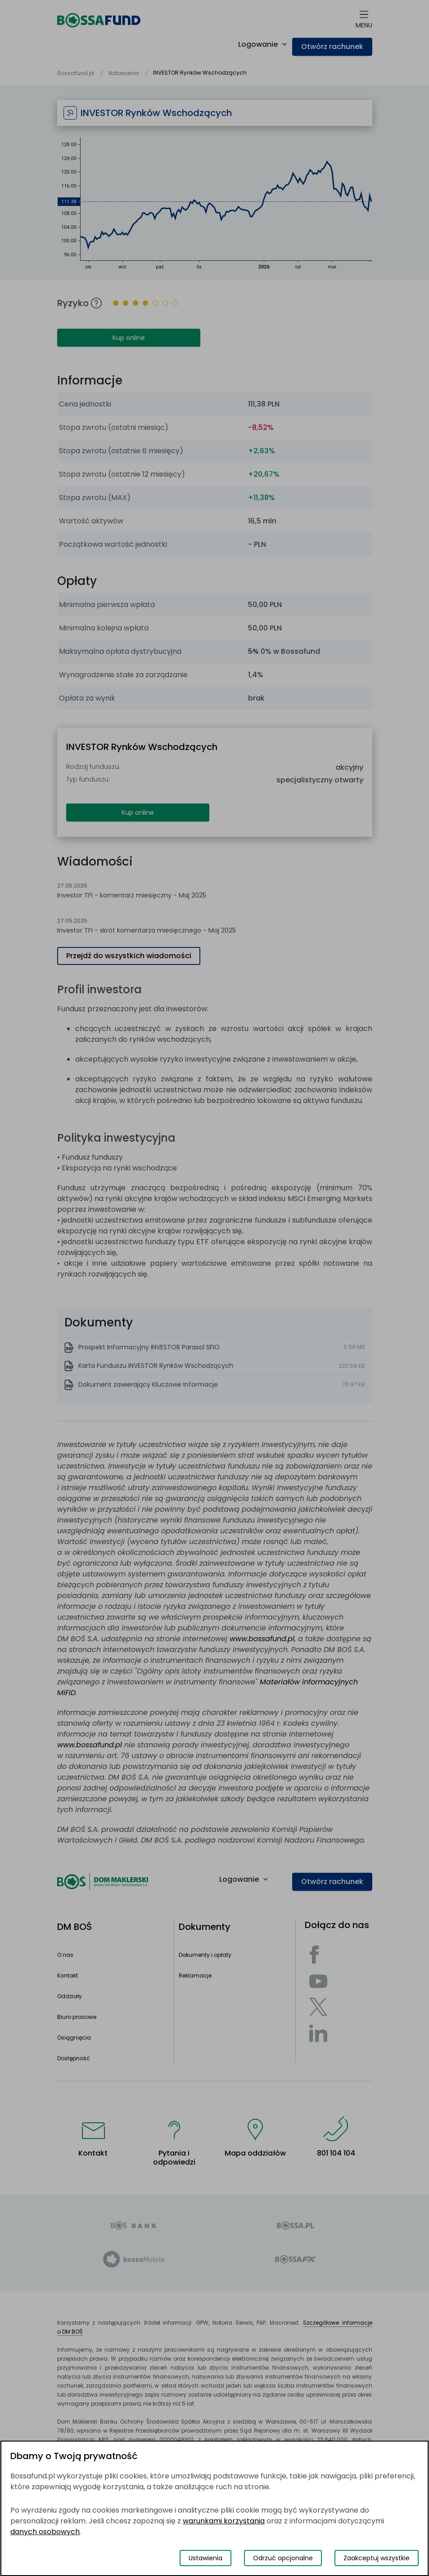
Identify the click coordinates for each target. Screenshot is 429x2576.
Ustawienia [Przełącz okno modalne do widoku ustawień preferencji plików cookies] (205, 2558)
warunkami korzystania (224, 2521)
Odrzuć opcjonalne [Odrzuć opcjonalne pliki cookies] (283, 2558)
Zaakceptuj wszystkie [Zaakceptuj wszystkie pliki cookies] (376, 2558)
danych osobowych (45, 2532)
